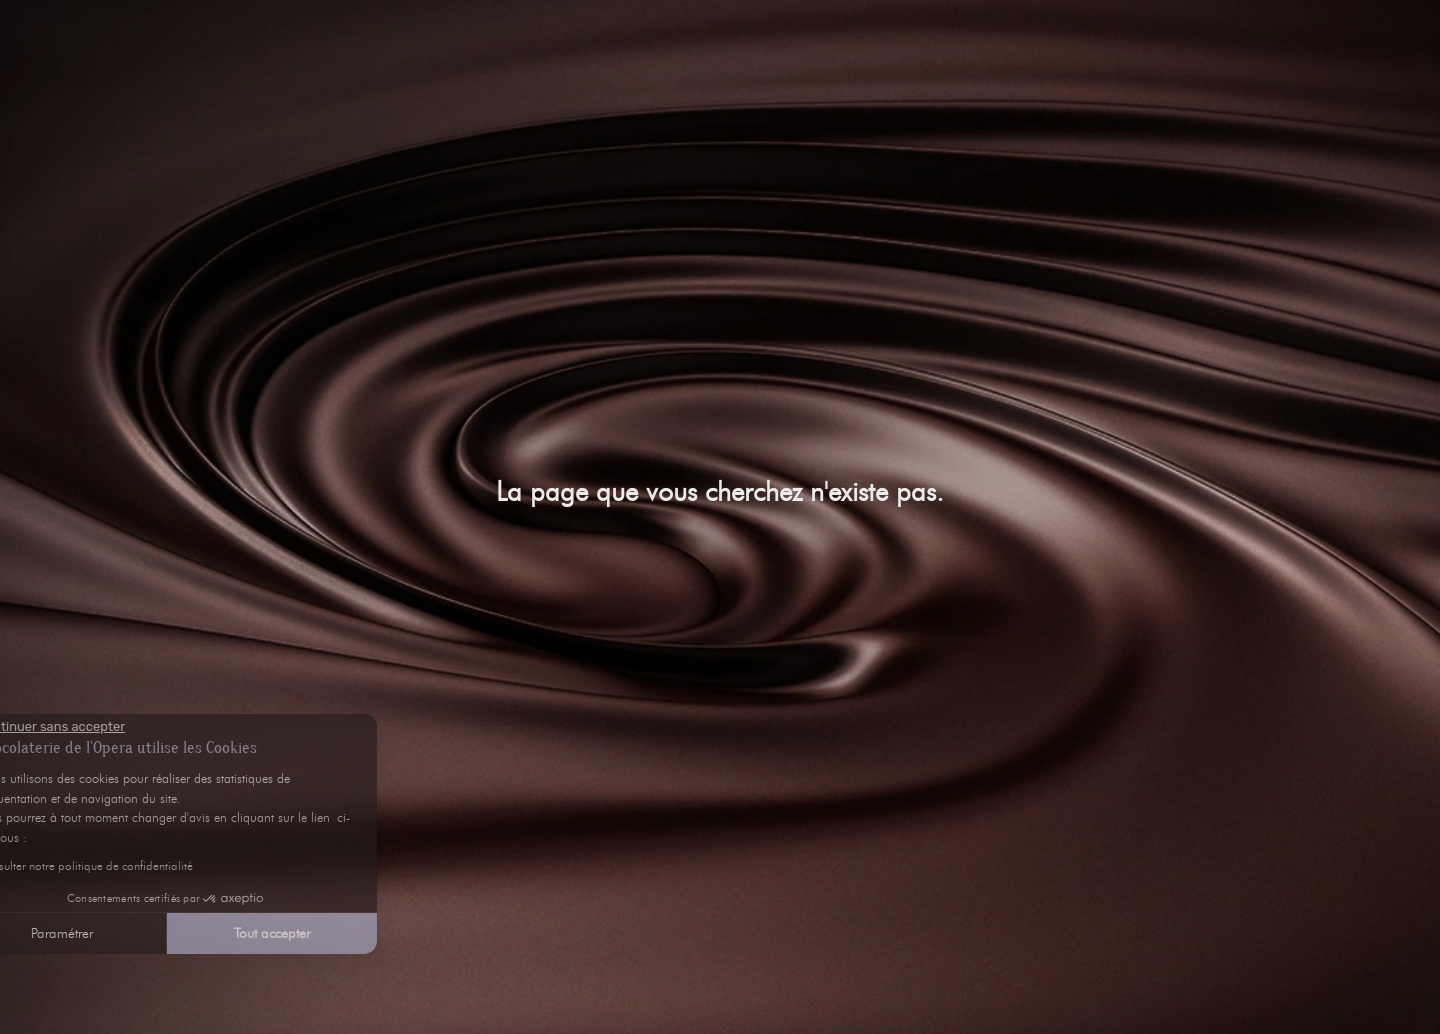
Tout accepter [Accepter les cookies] (175, 933)
